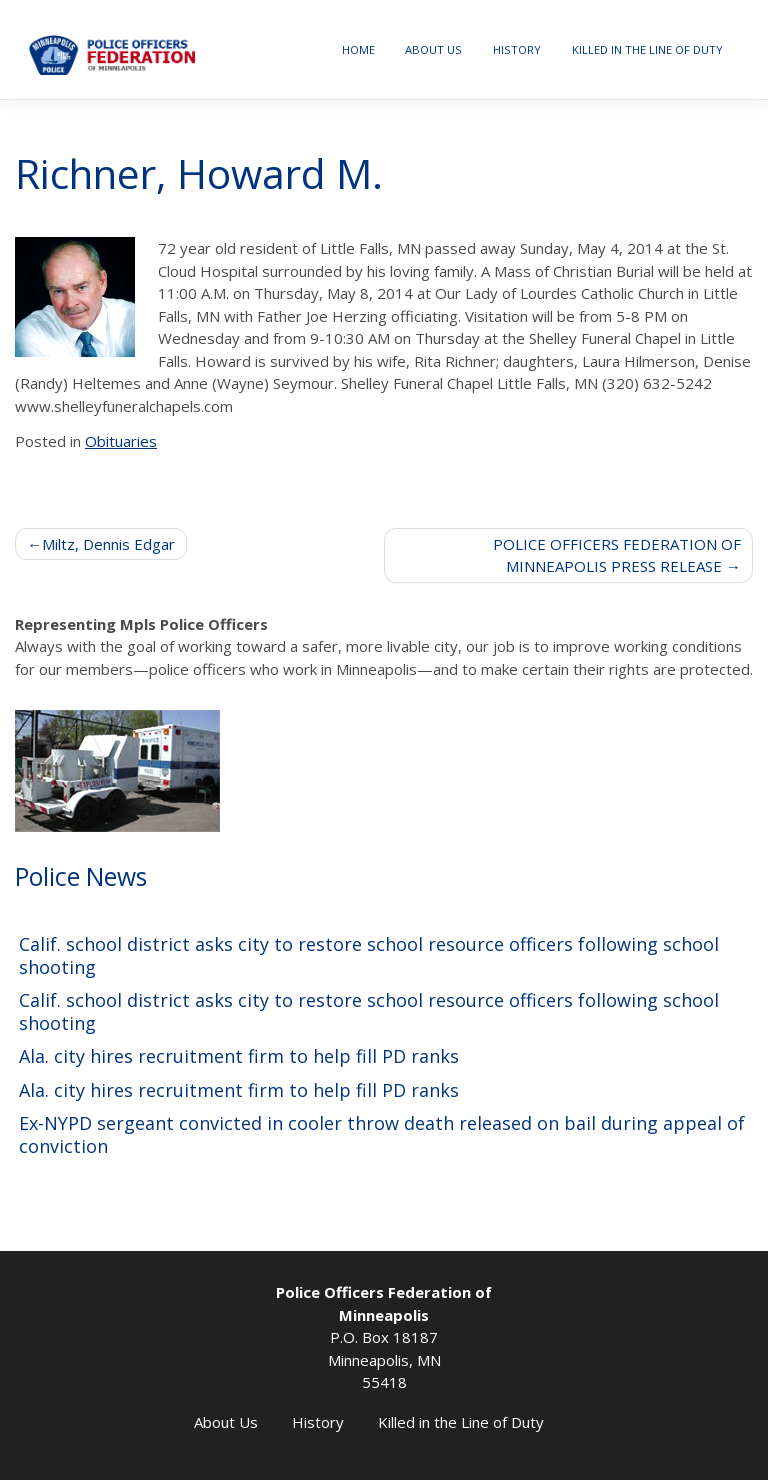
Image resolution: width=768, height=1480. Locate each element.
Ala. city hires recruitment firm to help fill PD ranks (239, 1056)
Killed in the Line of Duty (647, 49)
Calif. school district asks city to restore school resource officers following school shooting (369, 955)
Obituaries (121, 441)
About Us (433, 49)
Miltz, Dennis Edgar (108, 544)
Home (358, 49)
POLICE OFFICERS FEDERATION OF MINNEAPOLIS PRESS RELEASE (617, 555)
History (517, 49)
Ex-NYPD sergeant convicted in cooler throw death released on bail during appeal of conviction (382, 1134)
